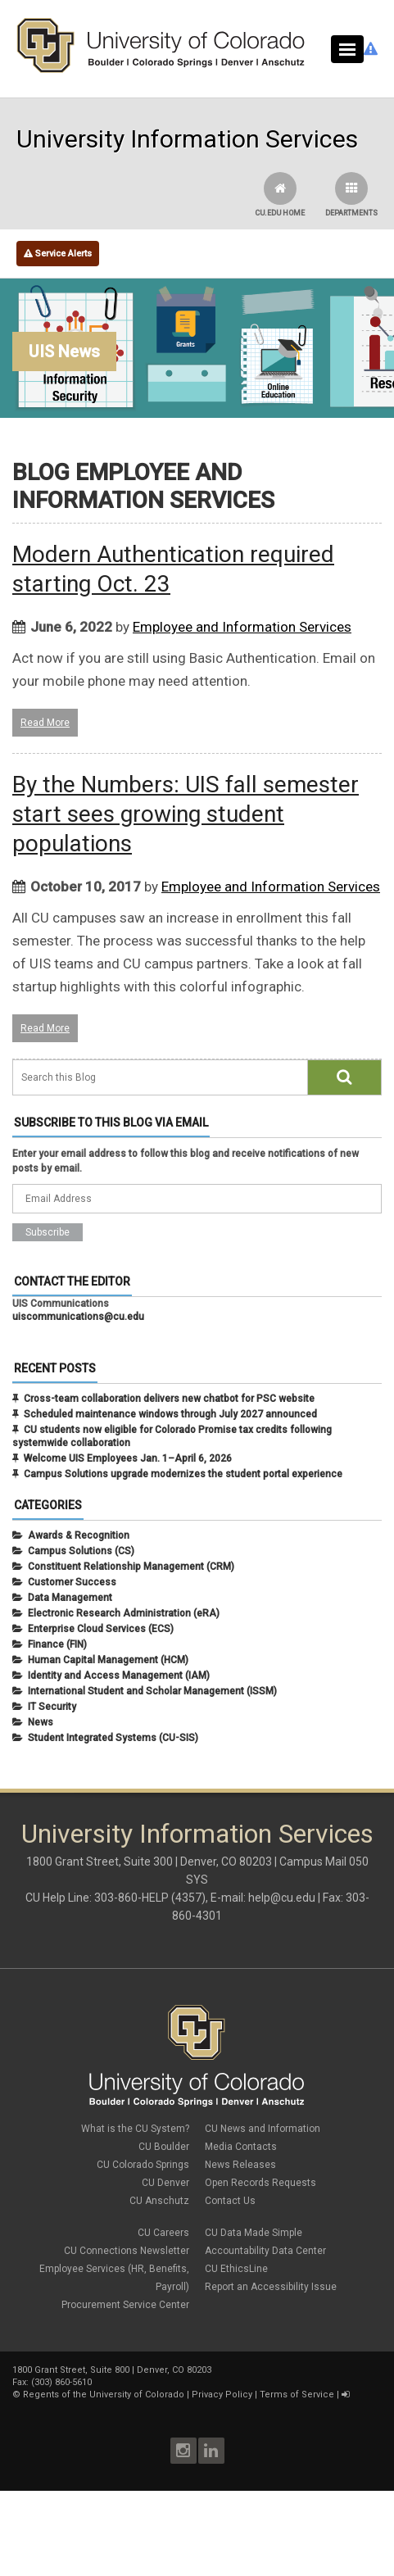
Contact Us (230, 2200)
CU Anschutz (159, 2200)
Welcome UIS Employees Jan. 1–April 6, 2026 (128, 1458)
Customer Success (72, 1582)
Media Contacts (241, 2146)
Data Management (70, 1597)
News (40, 1722)
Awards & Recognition (78, 1535)
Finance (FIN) (57, 1644)
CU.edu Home (280, 194)
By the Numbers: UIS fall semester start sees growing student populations (185, 814)
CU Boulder (163, 2146)
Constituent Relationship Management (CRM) (131, 1566)
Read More (45, 722)
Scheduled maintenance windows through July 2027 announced (170, 1414)
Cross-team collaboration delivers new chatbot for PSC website (169, 1398)
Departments (351, 194)
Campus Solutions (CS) (81, 1551)
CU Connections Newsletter (126, 2250)
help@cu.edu (281, 1897)
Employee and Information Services (242, 627)
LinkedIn (211, 2451)
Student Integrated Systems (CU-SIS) (113, 1738)
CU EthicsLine (236, 2268)
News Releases (240, 2164)
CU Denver (165, 2182)
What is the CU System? (135, 2128)
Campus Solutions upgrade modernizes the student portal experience (183, 1474)
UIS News (64, 351)
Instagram (183, 2451)
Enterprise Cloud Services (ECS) (101, 1629)
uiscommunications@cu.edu (78, 1316)
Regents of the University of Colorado (103, 2394)
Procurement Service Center (125, 2305)
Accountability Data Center (265, 2250)
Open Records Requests (260, 2182)
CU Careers (163, 2232)
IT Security (52, 1706)
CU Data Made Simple (253, 2232)
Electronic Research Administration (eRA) (124, 1613)
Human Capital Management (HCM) (108, 1660)
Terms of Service (297, 2394)
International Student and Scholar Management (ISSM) (152, 1691)
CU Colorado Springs (143, 2164)
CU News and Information (262, 2128)
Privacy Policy (222, 2394)
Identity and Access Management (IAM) (119, 1675)
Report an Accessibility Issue (271, 2287)
